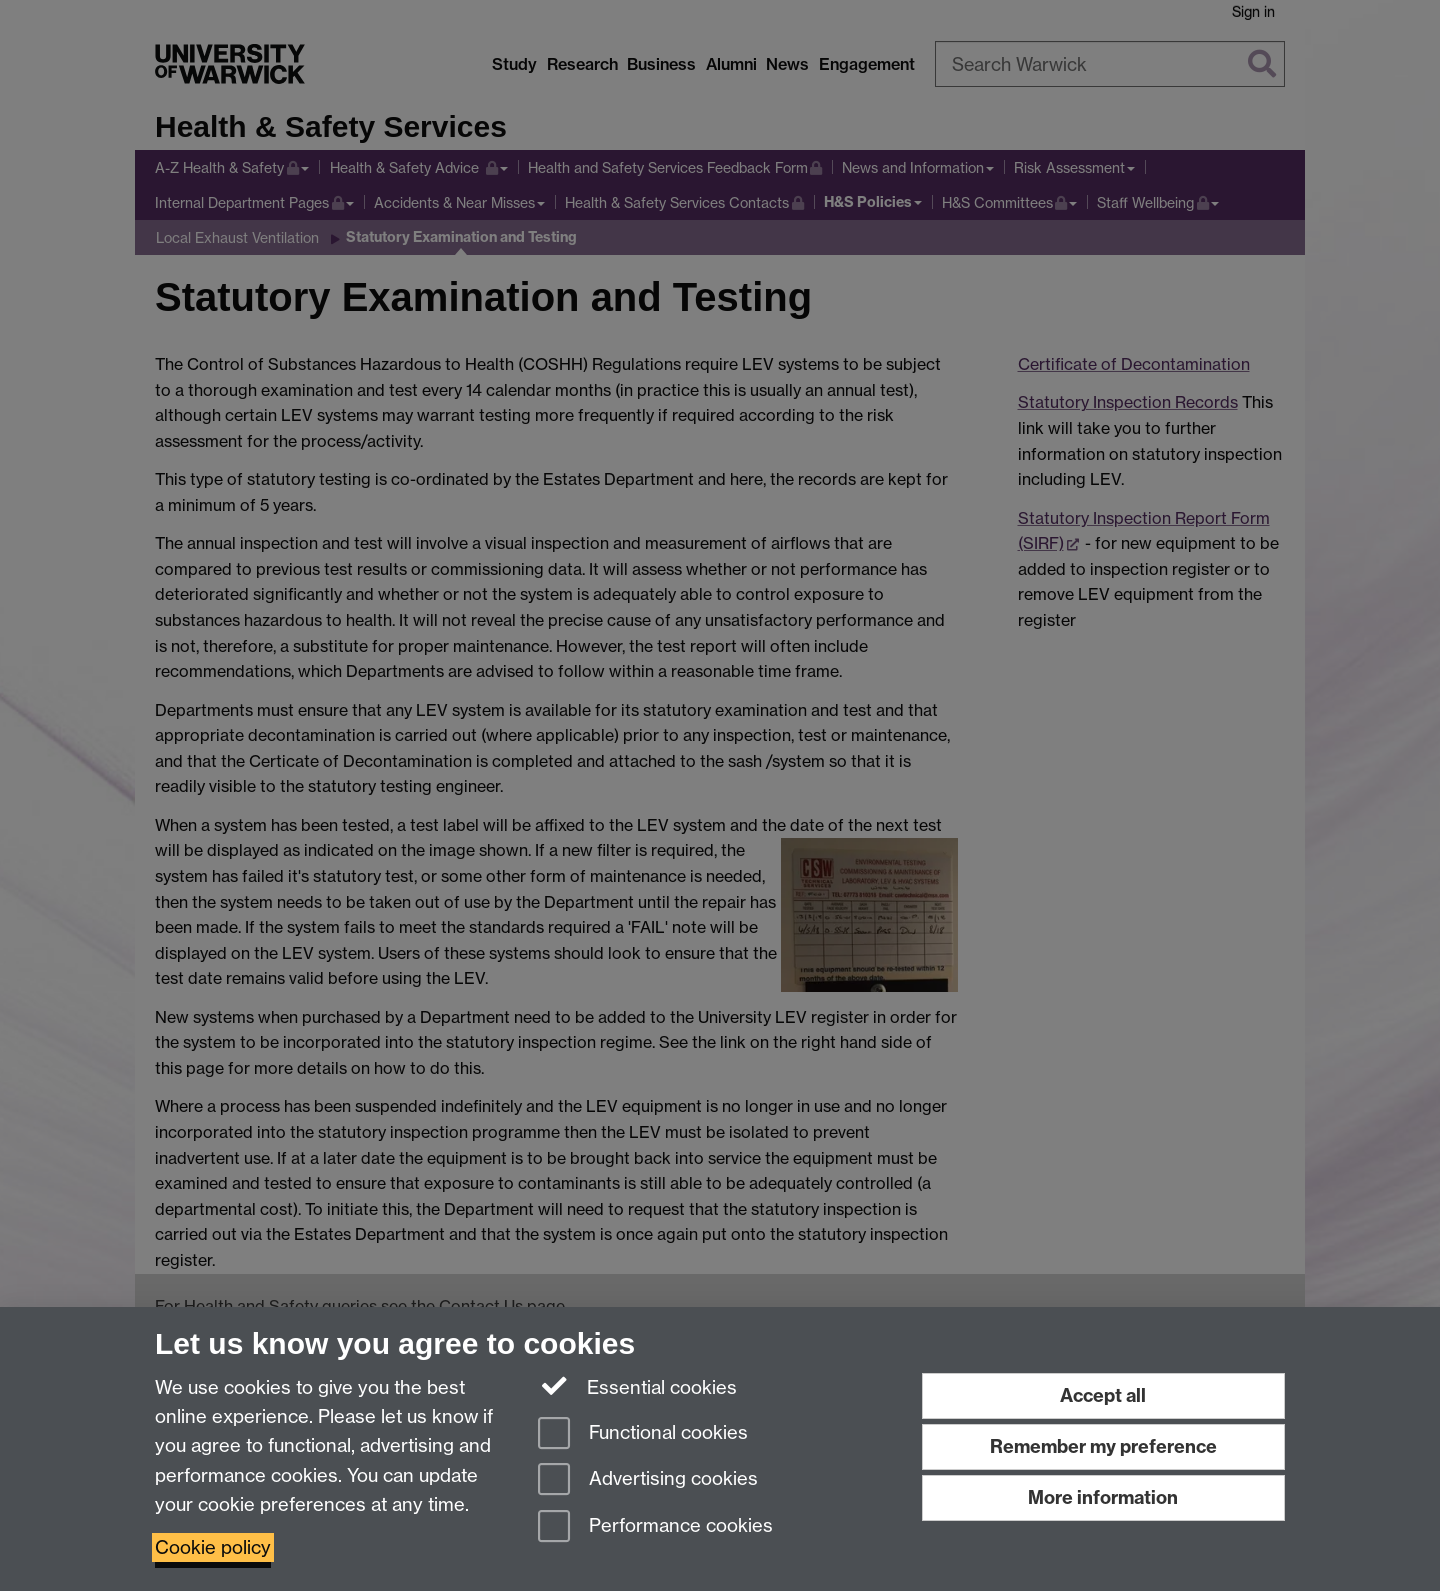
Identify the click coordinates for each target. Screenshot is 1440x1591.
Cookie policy (213, 1547)
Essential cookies (637, 1386)
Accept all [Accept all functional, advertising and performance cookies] (1103, 1395)
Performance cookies (655, 1527)
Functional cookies (643, 1434)
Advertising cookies (648, 1480)
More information (1103, 1497)
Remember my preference (1103, 1446)
